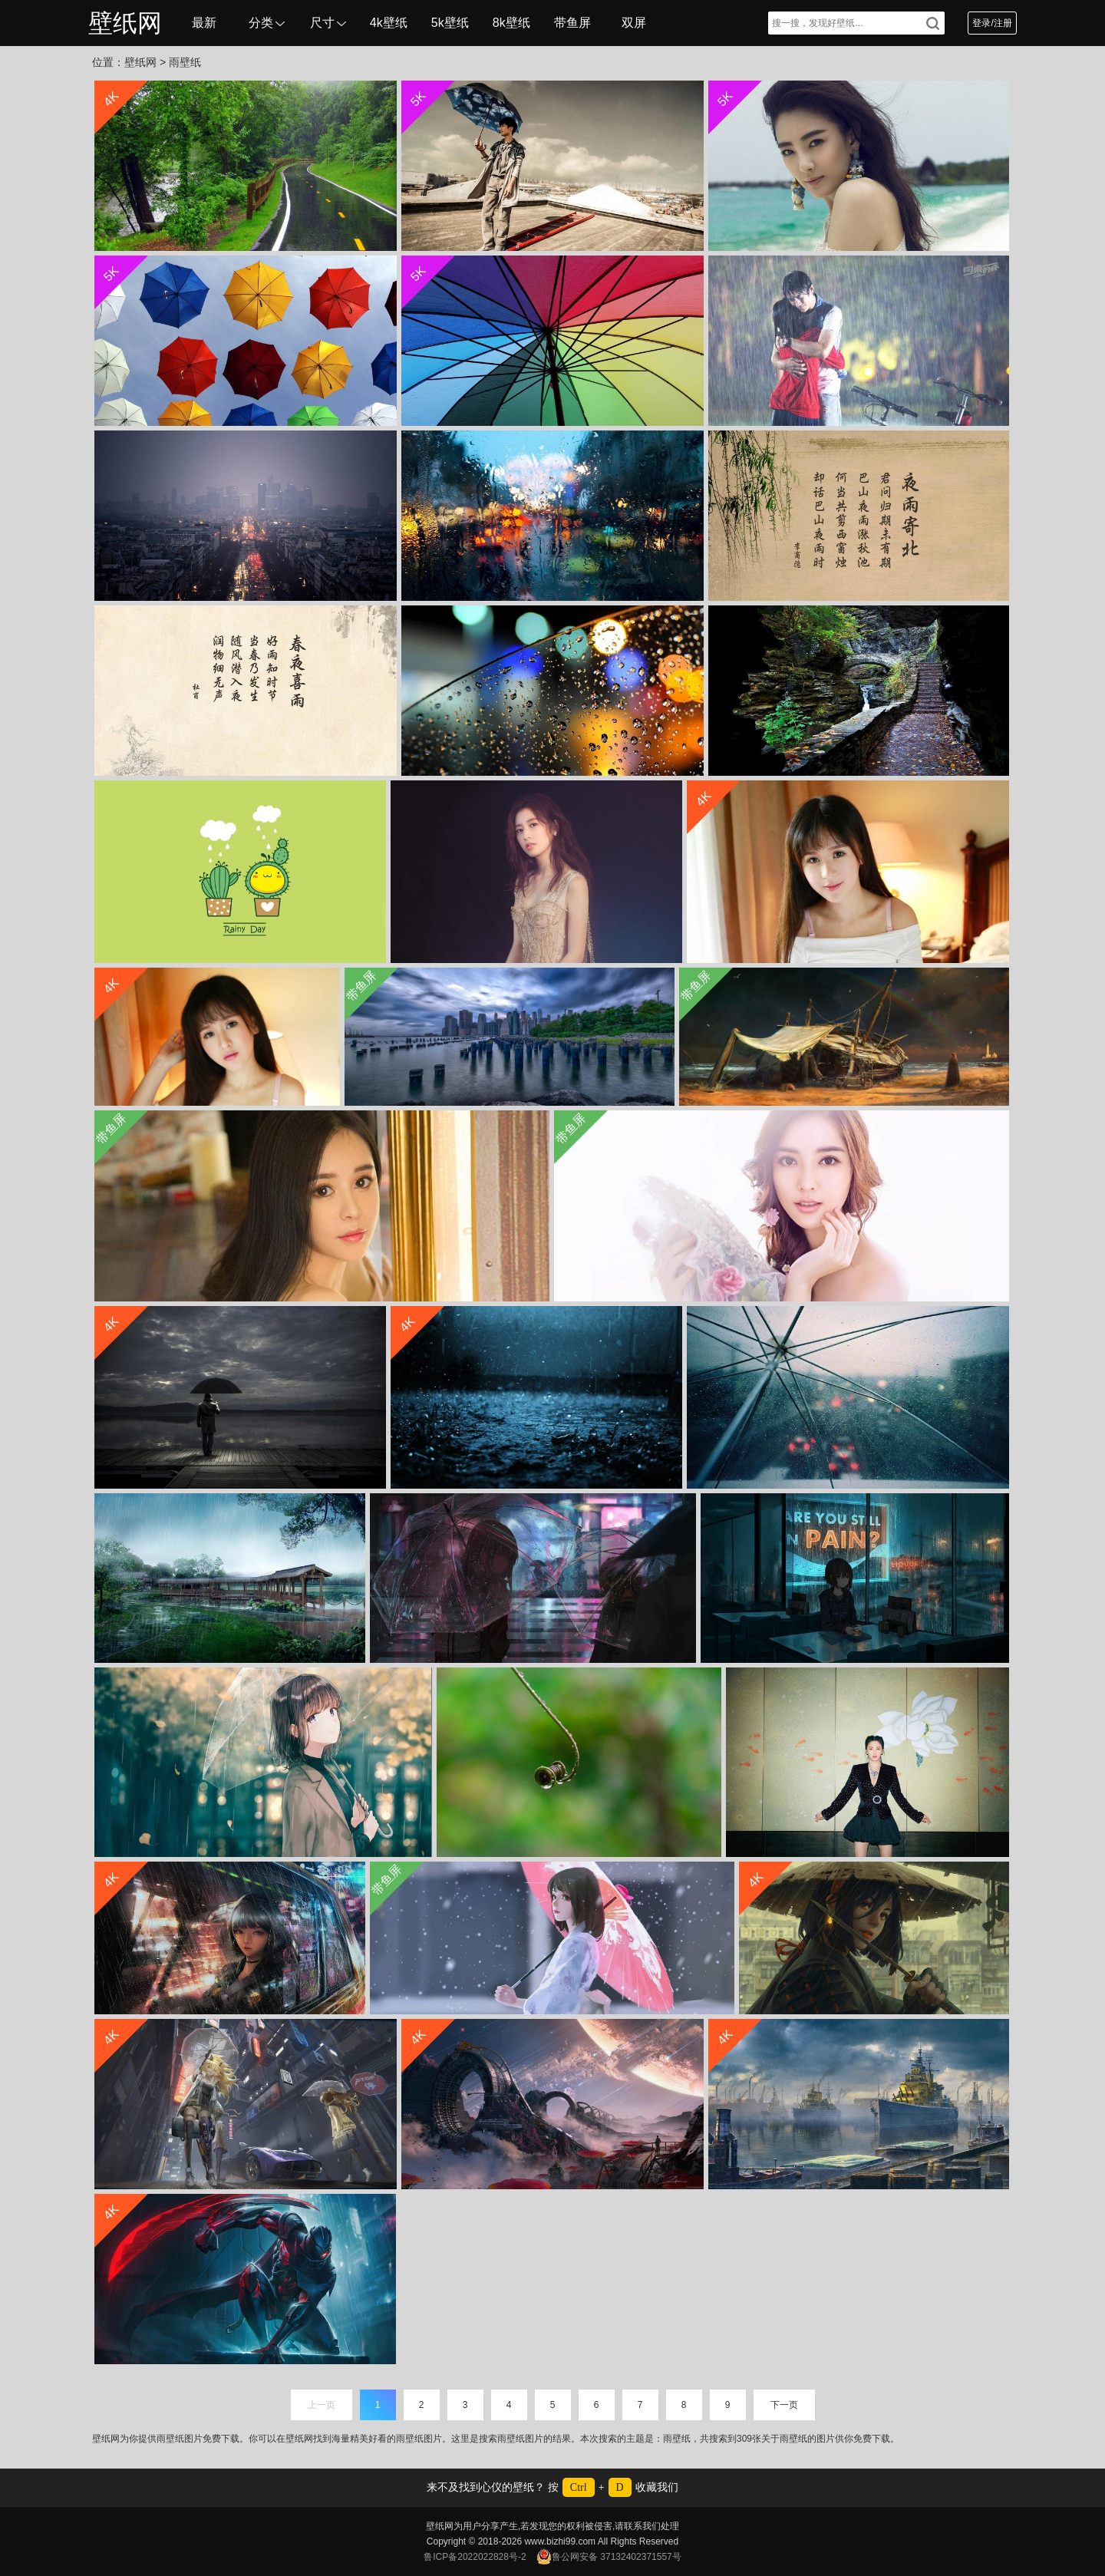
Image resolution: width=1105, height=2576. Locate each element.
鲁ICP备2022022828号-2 (475, 2556)
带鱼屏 (572, 22)
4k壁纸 (388, 22)
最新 (204, 22)
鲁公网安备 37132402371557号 (608, 2556)
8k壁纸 (511, 22)
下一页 (784, 2405)
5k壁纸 (450, 22)
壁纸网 (125, 23)
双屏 (634, 22)
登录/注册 (991, 23)
